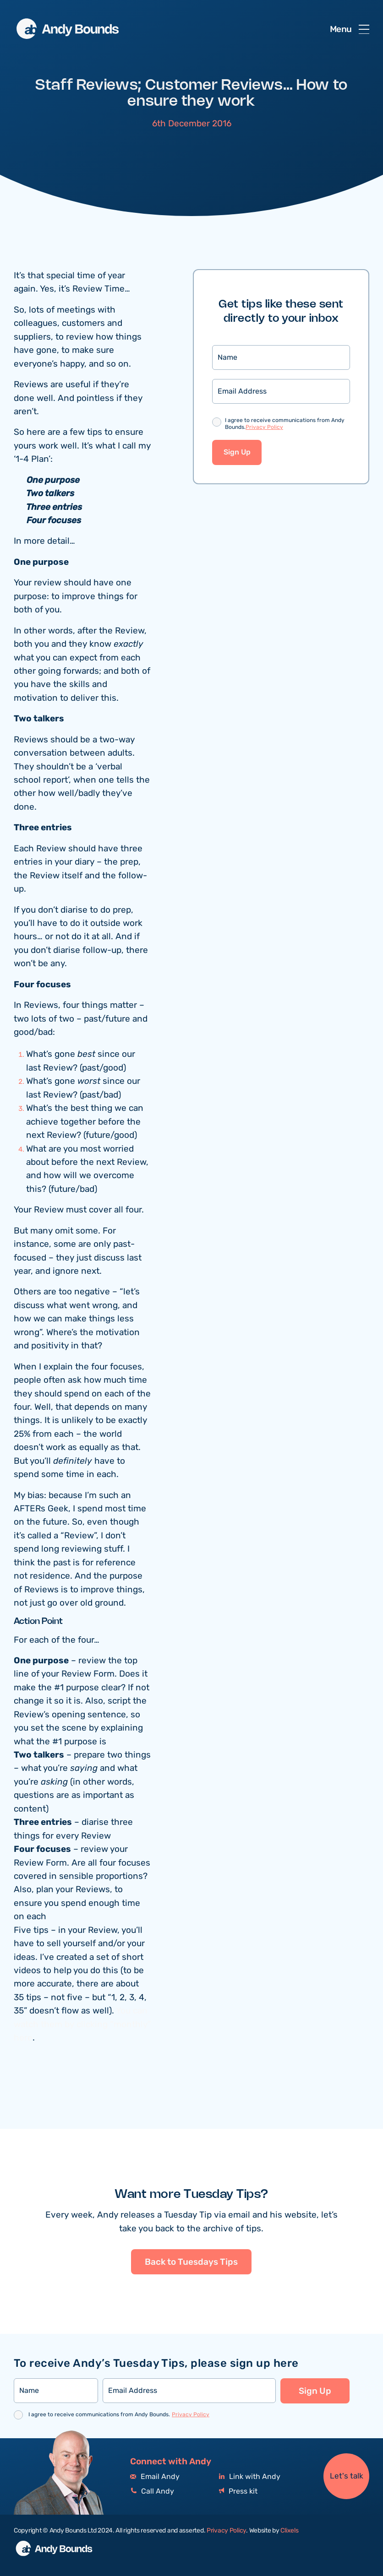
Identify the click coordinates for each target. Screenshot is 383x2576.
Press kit (238, 2491)
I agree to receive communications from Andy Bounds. (285, 424)
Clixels (289, 2531)
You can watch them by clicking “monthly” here (82, 2024)
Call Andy (152, 2491)
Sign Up (237, 452)
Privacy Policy (264, 427)
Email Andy (155, 2477)
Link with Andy (249, 2477)
